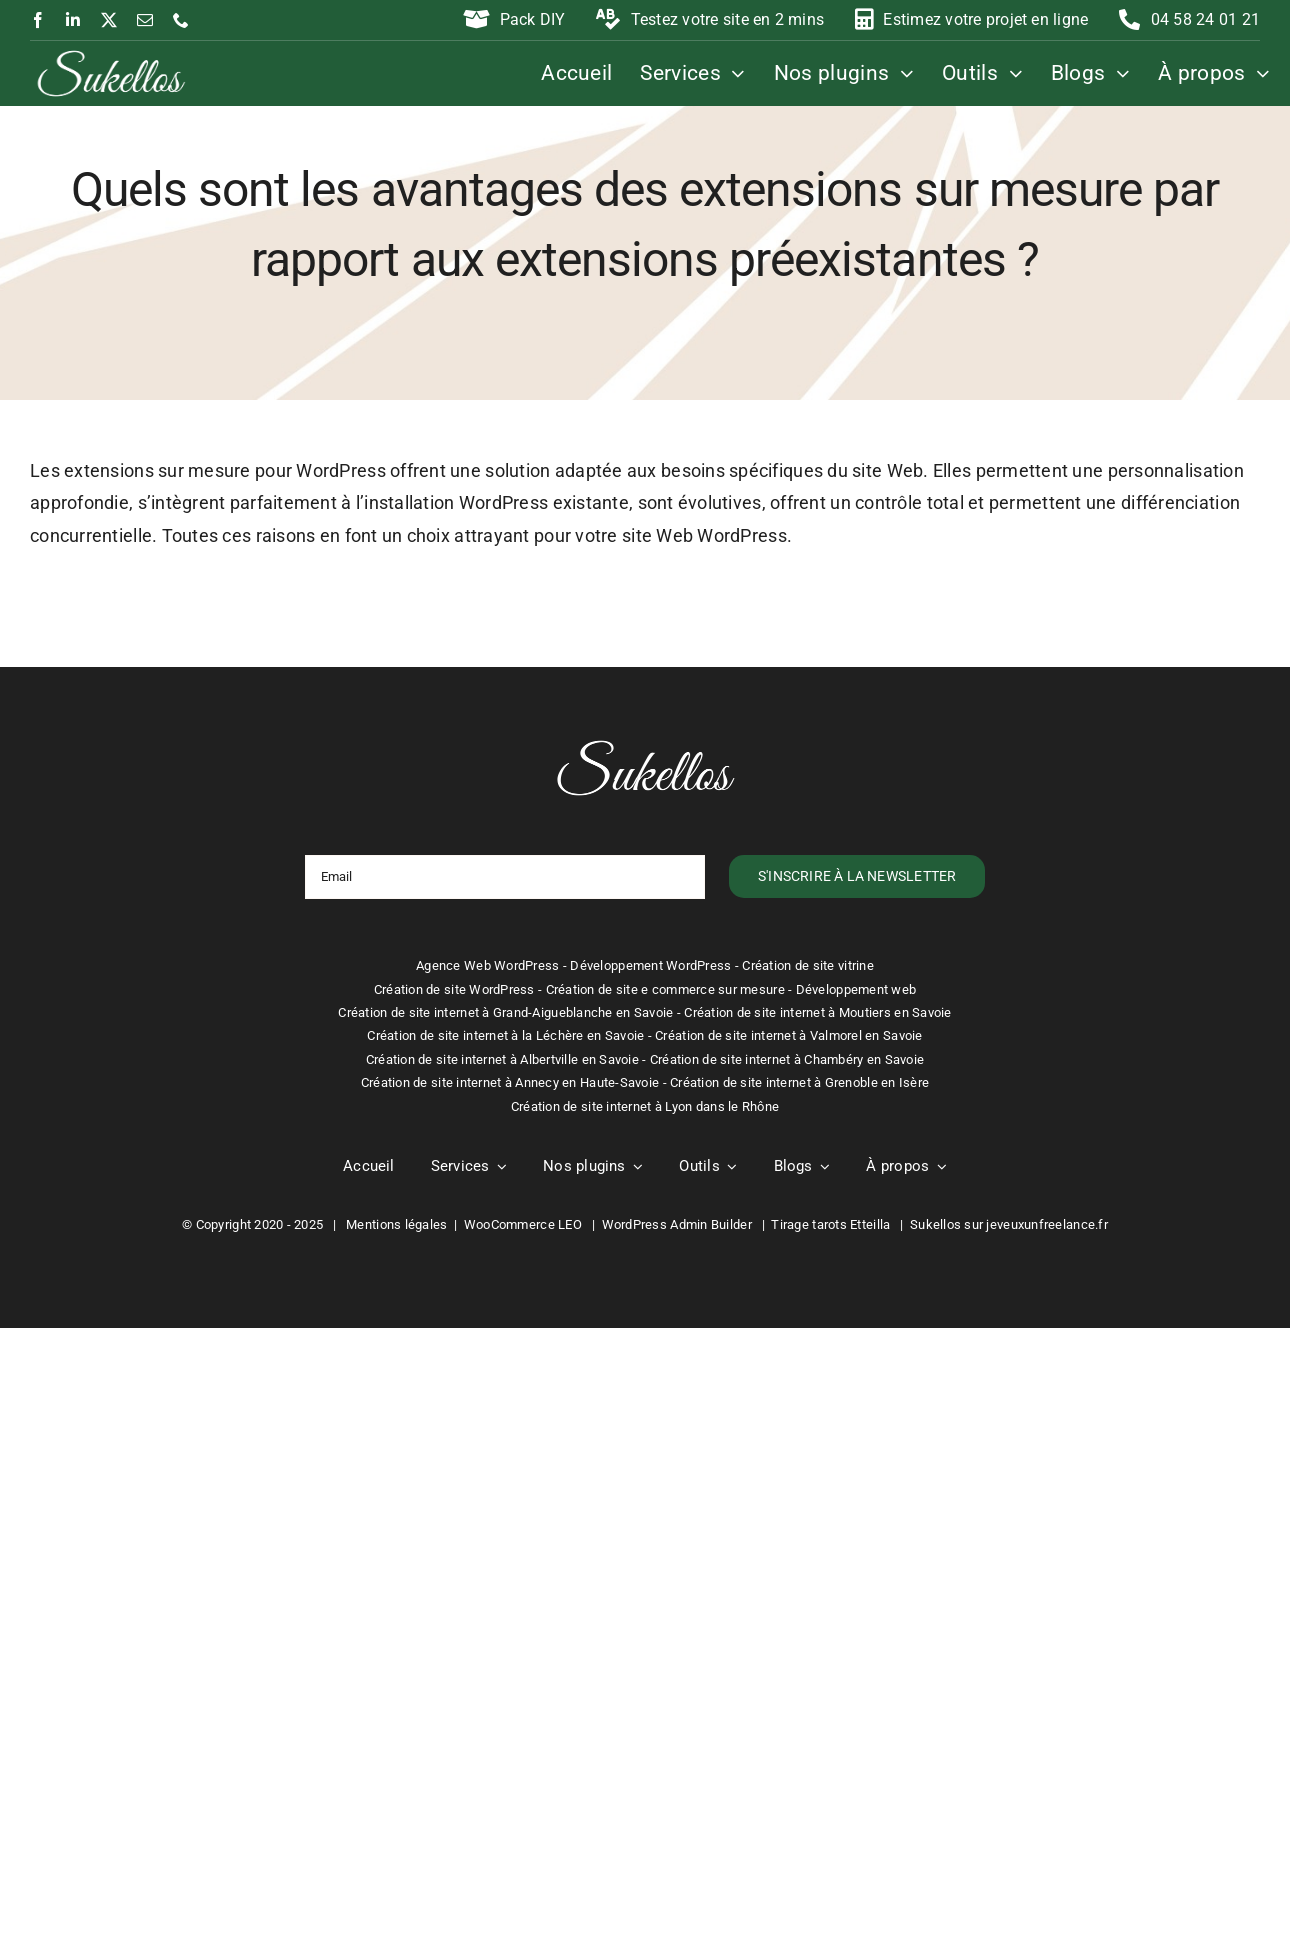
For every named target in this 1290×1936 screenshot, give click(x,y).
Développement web (856, 989)
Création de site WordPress (454, 989)
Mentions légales (396, 1224)
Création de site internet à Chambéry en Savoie (787, 1059)
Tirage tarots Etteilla (830, 1224)
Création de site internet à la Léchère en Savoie (505, 1035)
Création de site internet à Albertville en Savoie (502, 1059)
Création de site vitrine (807, 965)
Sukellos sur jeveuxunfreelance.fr (1009, 1224)
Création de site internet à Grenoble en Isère (799, 1082)
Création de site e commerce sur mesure (665, 989)
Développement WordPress (650, 965)
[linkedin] (73, 20)
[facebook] (38, 20)
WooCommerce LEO (523, 1224)
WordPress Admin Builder (677, 1224)
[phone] (181, 20)
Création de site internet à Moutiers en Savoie (817, 1012)
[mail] (145, 20)
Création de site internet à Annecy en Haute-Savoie (510, 1082)
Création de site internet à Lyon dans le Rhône (645, 1106)
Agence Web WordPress (487, 965)
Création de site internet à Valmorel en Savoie (788, 1035)
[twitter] (109, 20)
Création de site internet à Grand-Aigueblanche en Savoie (505, 1012)
